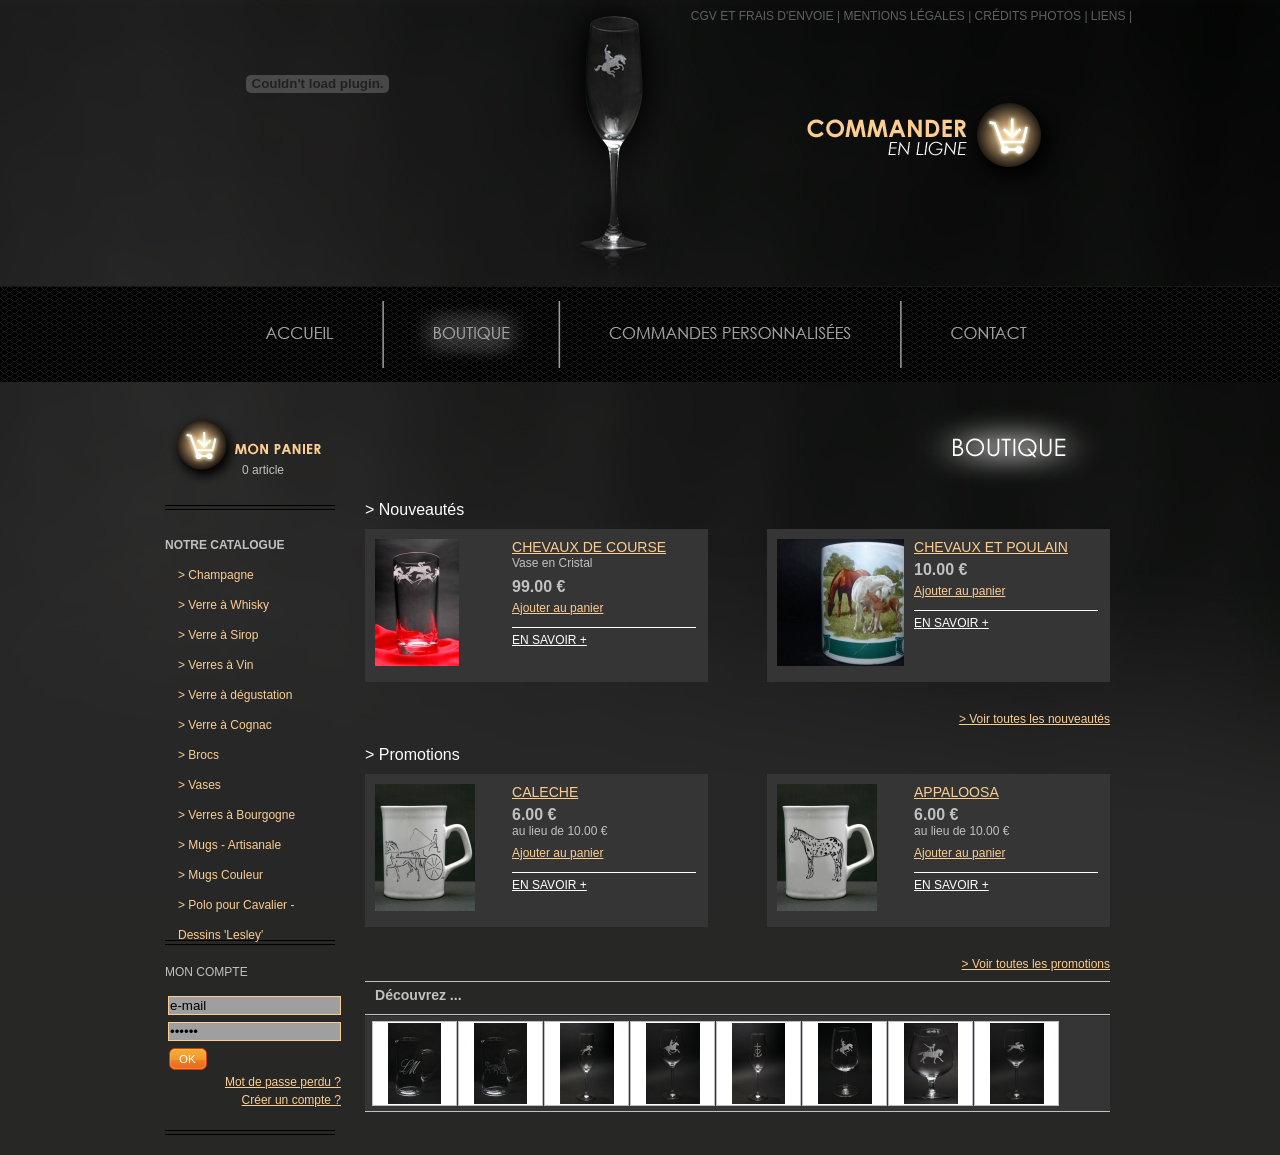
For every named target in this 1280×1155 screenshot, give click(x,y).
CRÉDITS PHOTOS (1028, 16)
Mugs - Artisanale (229, 845)
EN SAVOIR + (549, 640)
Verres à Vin (216, 665)
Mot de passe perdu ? (283, 1082)
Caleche (545, 792)
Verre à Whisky (223, 605)
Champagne (216, 575)
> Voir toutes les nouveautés (1034, 719)
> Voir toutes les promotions (1036, 964)
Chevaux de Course (589, 547)
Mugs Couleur (220, 875)
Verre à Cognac (225, 725)
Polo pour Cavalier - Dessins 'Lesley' (236, 909)
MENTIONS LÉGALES (903, 16)
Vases (199, 785)
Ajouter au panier (557, 608)
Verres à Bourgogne (236, 815)
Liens (1108, 16)
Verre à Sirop (218, 635)
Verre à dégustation (235, 695)
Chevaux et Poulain (991, 547)
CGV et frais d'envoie (762, 16)
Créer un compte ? (291, 1100)
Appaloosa (956, 792)
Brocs (198, 755)
